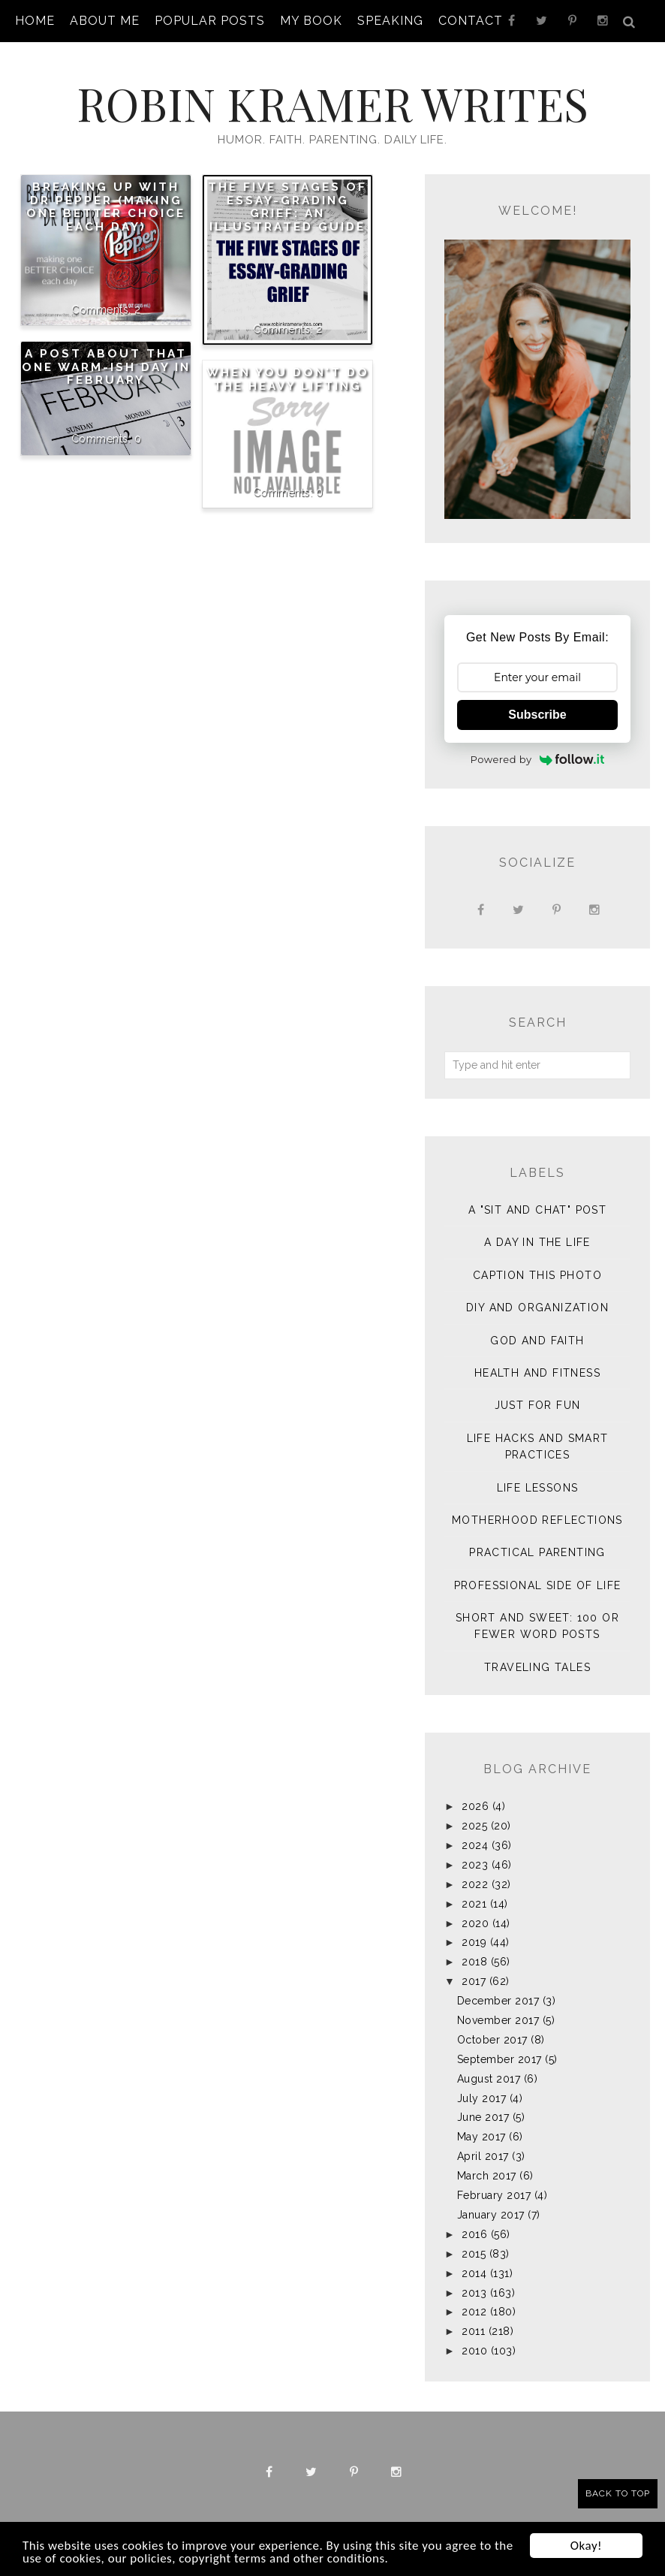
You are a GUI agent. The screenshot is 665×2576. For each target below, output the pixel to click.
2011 (473, 2331)
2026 (475, 1806)
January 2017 (491, 2215)
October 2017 (492, 2040)
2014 (474, 2273)
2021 (474, 1904)
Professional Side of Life (537, 1585)
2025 (474, 1826)
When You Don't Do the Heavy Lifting (287, 379)
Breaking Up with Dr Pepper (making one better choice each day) (105, 207)
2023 (475, 1865)
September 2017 (499, 2059)
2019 (474, 1942)
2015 (474, 2254)
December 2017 (498, 2001)
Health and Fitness (537, 1373)
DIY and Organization (537, 1308)
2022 (475, 1884)
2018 (474, 1962)
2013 (474, 2293)
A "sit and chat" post (537, 1210)
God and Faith (537, 1341)
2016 (474, 2234)
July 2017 (482, 2098)
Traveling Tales (537, 1667)
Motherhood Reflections (537, 1520)
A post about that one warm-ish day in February (106, 367)
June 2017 (483, 2117)
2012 (474, 2312)
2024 (475, 1845)
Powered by (538, 759)
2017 (474, 1981)
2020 (475, 1923)
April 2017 (483, 2156)
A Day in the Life (537, 1242)
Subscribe (537, 714)
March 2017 (486, 2176)
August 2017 (489, 2079)
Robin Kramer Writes (332, 103)
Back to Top (617, 2493)
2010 (474, 2351)
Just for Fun (538, 1405)
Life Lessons (538, 1488)
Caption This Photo (537, 1275)
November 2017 (498, 2020)
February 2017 (494, 2195)
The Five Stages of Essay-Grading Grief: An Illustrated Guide (287, 207)
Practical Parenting (537, 1552)
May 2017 (481, 2137)
